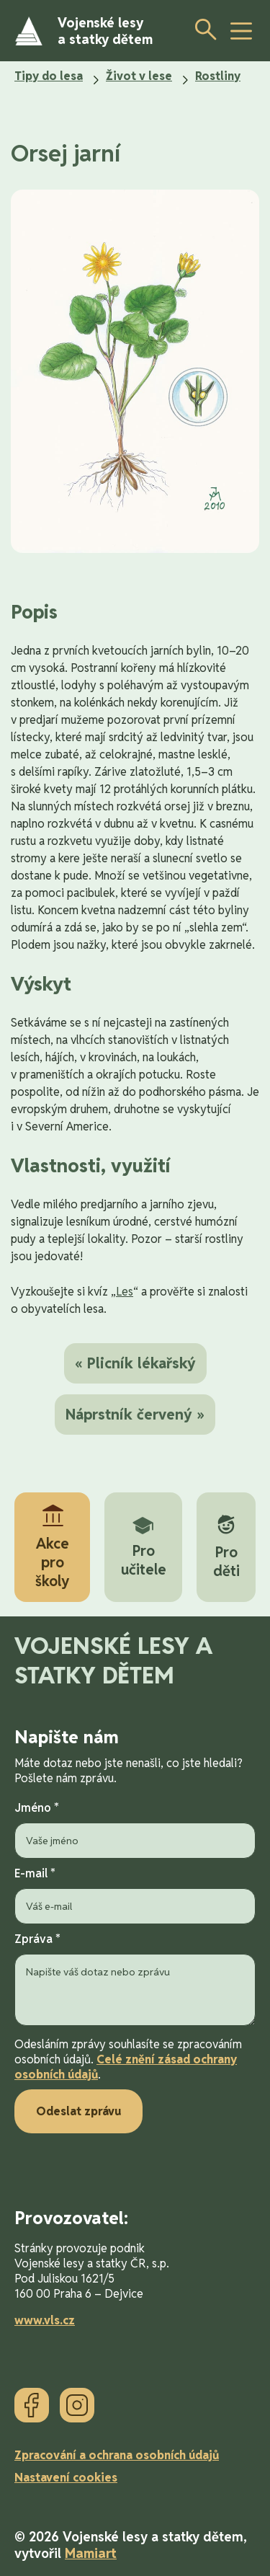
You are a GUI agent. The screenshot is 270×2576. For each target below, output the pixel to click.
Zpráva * (135, 1980)
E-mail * (135, 1895)
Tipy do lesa (48, 76)
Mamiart (91, 2553)
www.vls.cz (44, 2320)
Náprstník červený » (135, 1414)
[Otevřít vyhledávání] (201, 28)
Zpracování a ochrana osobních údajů (116, 2455)
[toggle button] (241, 31)
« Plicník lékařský (135, 1363)
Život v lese (139, 76)
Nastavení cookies (65, 2477)
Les (124, 1291)
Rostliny (217, 76)
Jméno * (135, 1829)
